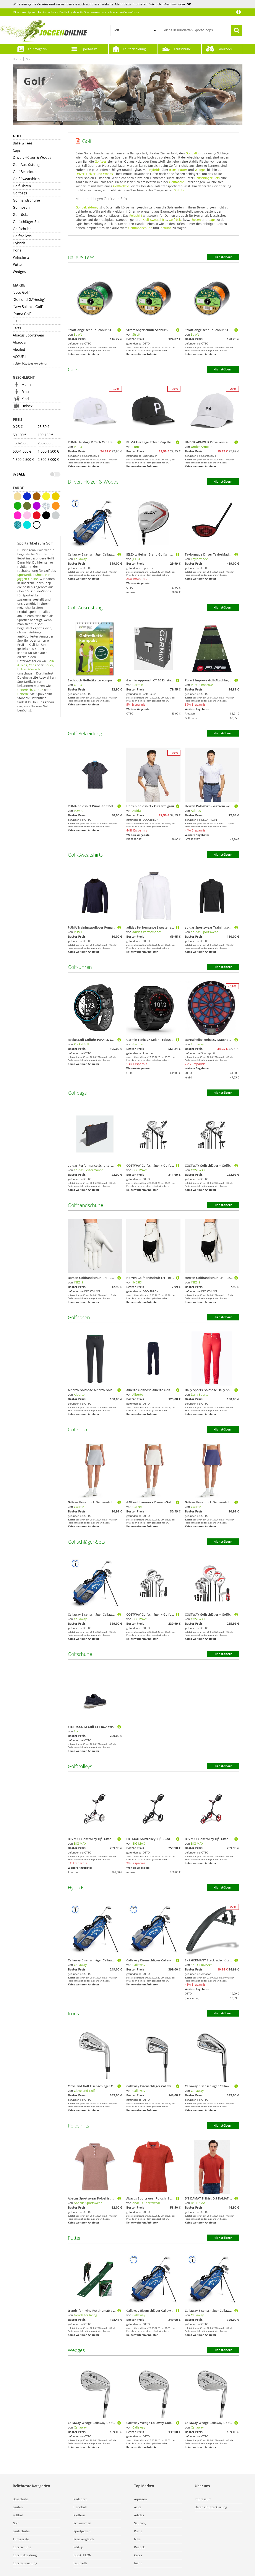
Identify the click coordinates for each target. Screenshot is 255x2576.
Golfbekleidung (87, 207)
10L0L (17, 321)
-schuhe (166, 228)
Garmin (137, 685)
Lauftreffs (80, 2563)
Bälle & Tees (22, 143)
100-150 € (45, 435)
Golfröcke (21, 214)
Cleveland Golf (84, 2091)
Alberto (79, 1394)
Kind (25, 398)
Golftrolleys (22, 236)
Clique (38, 690)
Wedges (19, 271)
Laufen (18, 2507)
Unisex (26, 406)
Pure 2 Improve (202, 685)
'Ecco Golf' (21, 292)
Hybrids (19, 243)
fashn (138, 2563)
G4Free (79, 1507)
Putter (18, 264)
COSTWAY (139, 1170)
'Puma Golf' (22, 313)
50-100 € (19, 435)
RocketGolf (81, 1044)
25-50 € (43, 426)
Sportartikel (89, 49)
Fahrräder (225, 49)
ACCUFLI (19, 356)
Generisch (24, 690)
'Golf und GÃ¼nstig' (29, 299)
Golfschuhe (22, 228)
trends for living (85, 2315)
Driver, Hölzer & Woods (32, 157)
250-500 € (45, 443)
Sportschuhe (22, 2547)
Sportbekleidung (25, 2555)
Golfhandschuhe (26, 200)
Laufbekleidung (134, 49)
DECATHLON (82, 2555)
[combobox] (134, 30)
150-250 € (20, 443)
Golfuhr (179, 190)
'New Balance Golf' (28, 306)
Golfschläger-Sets (27, 221)
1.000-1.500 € (48, 451)
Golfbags (20, 193)
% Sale (19, 474)
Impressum (203, 2499)
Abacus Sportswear (28, 335)
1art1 (17, 328)
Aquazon (140, 2499)
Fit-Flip (78, 2547)
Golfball (191, 153)
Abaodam (21, 342)
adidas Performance (147, 932)
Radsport (80, 2499)
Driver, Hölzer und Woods (94, 174)
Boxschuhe (21, 2499)
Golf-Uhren (22, 186)
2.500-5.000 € (48, 459)
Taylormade (199, 559)
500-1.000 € (22, 451)
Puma (78, 447)
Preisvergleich (83, 2539)
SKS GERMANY (201, 1965)
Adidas (137, 811)
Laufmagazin (37, 49)
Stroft (78, 334)
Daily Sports (199, 1394)
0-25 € (18, 426)
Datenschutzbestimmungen (166, 4)
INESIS (78, 1282)
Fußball (18, 2515)
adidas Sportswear (204, 932)
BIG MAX (80, 1843)
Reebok (139, 2547)
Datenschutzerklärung (211, 2507)
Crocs (138, 2555)
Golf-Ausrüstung (26, 164)
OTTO (78, 685)
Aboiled (19, 349)
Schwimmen (82, 2523)
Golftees (101, 161)
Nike (137, 2539)
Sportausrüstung (25, 2563)
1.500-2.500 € (23, 459)
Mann (26, 384)
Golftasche (177, 182)
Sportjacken (82, 2531)
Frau (25, 391)
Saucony (140, 2523)
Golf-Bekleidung (26, 171)
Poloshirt (136, 215)
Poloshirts (21, 257)
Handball (80, 2507)
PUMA (78, 811)
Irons (17, 250)
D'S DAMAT (199, 2203)
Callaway (80, 559)
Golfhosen (21, 207)
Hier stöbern (222, 257)
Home (17, 59)
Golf (29, 59)
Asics (137, 2507)
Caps (17, 150)
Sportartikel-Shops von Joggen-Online (33, 577)
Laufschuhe (182, 49)
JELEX (136, 559)
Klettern (79, 2515)
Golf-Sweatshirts (26, 178)
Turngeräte (21, 2539)
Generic (23, 694)
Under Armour (201, 447)
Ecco (77, 1731)
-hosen (196, 220)
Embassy (197, 1044)
